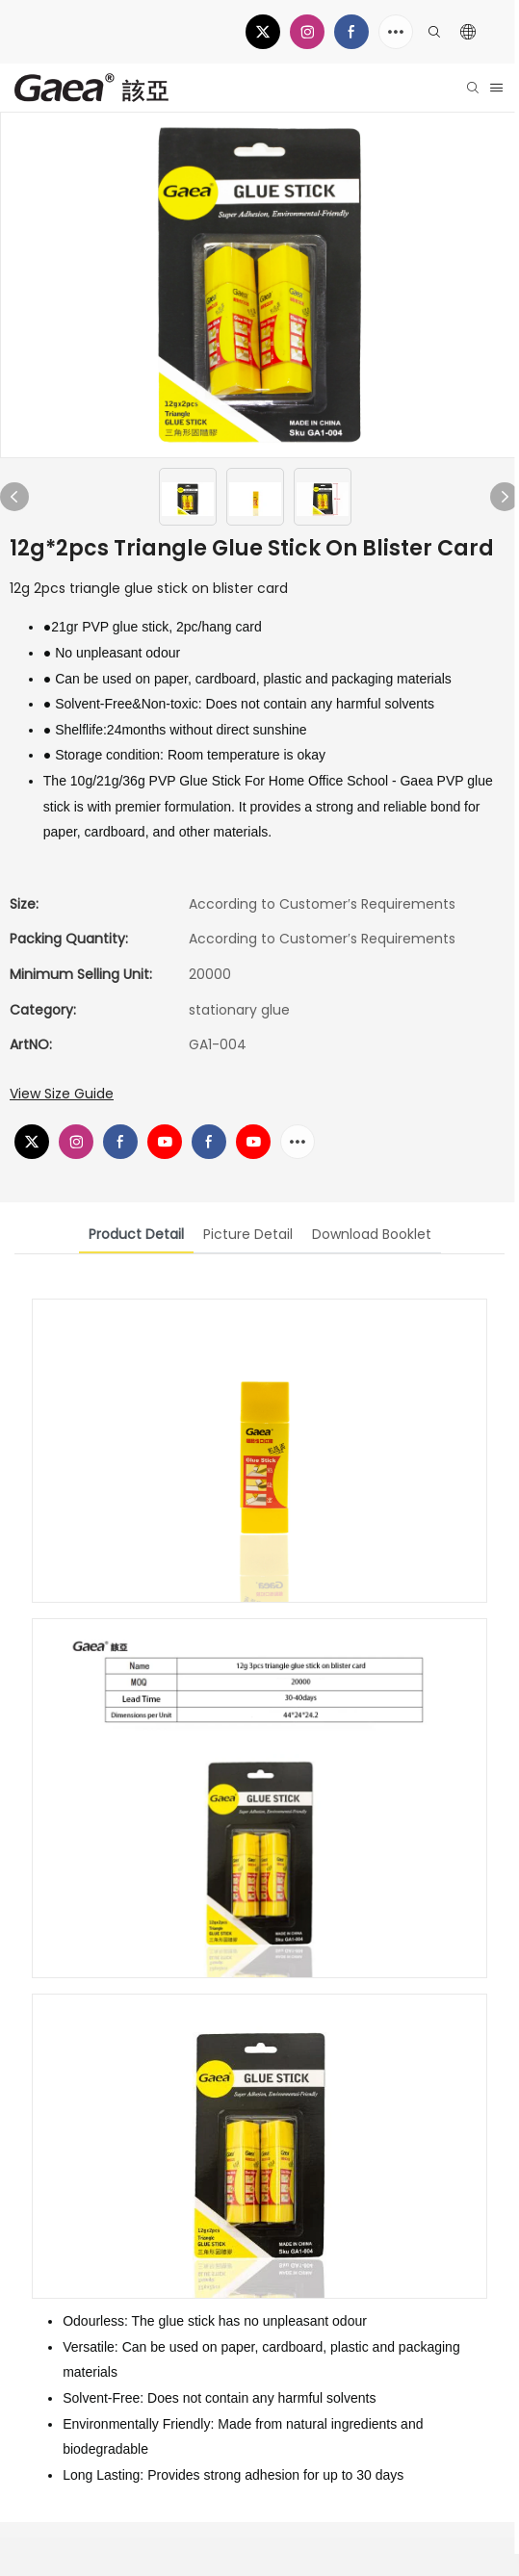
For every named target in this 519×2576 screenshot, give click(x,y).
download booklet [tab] (371, 1234)
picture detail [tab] (248, 1234)
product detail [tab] (136, 1234)
